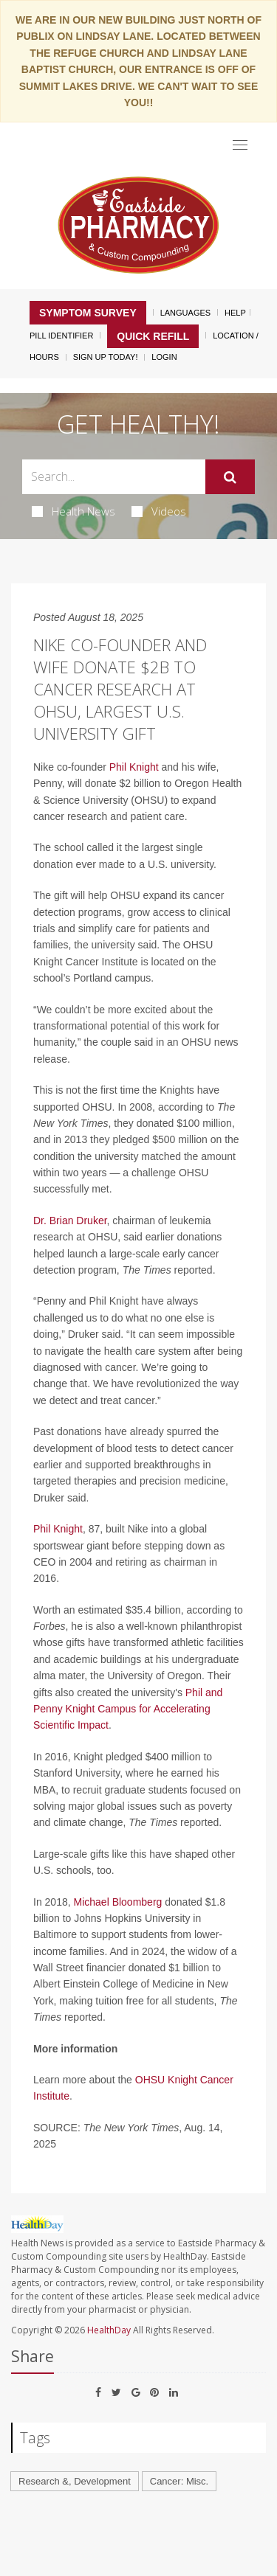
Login (164, 357)
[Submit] (230, 477)
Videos (158, 511)
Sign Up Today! (105, 357)
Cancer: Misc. (179, 2481)
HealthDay (109, 2330)
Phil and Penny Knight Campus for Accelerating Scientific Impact (127, 1709)
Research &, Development (74, 2481)
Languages (185, 312)
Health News (73, 511)
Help (235, 312)
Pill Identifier (61, 335)
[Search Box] (113, 476)
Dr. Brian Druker (70, 1220)
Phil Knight (134, 767)
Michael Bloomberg (118, 1902)
